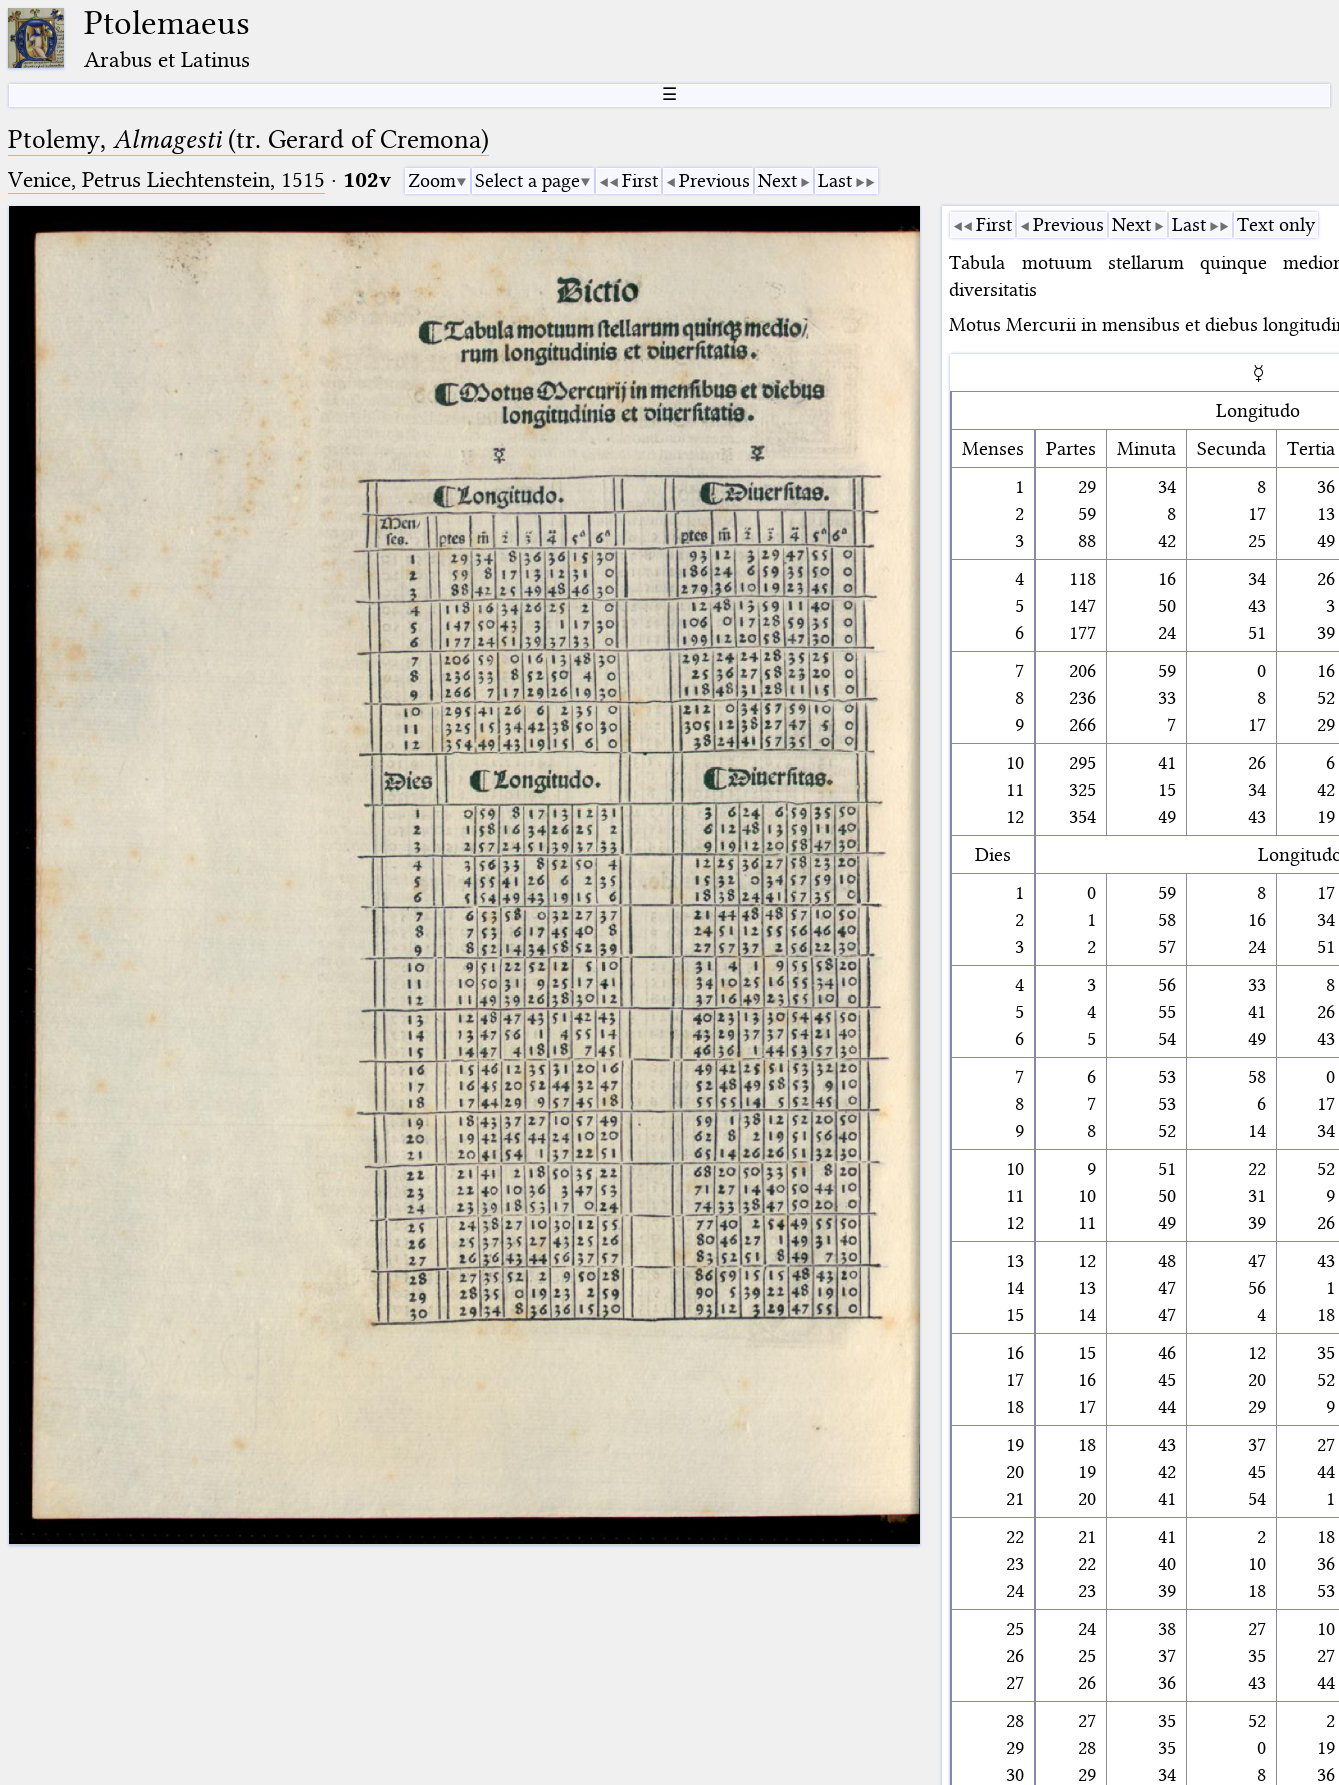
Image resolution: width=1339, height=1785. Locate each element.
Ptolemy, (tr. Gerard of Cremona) (248, 139)
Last (835, 180)
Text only (1276, 224)
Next (777, 180)
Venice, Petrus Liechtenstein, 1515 (166, 179)
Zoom (432, 180)
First (640, 180)
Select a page (527, 180)
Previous (714, 180)
